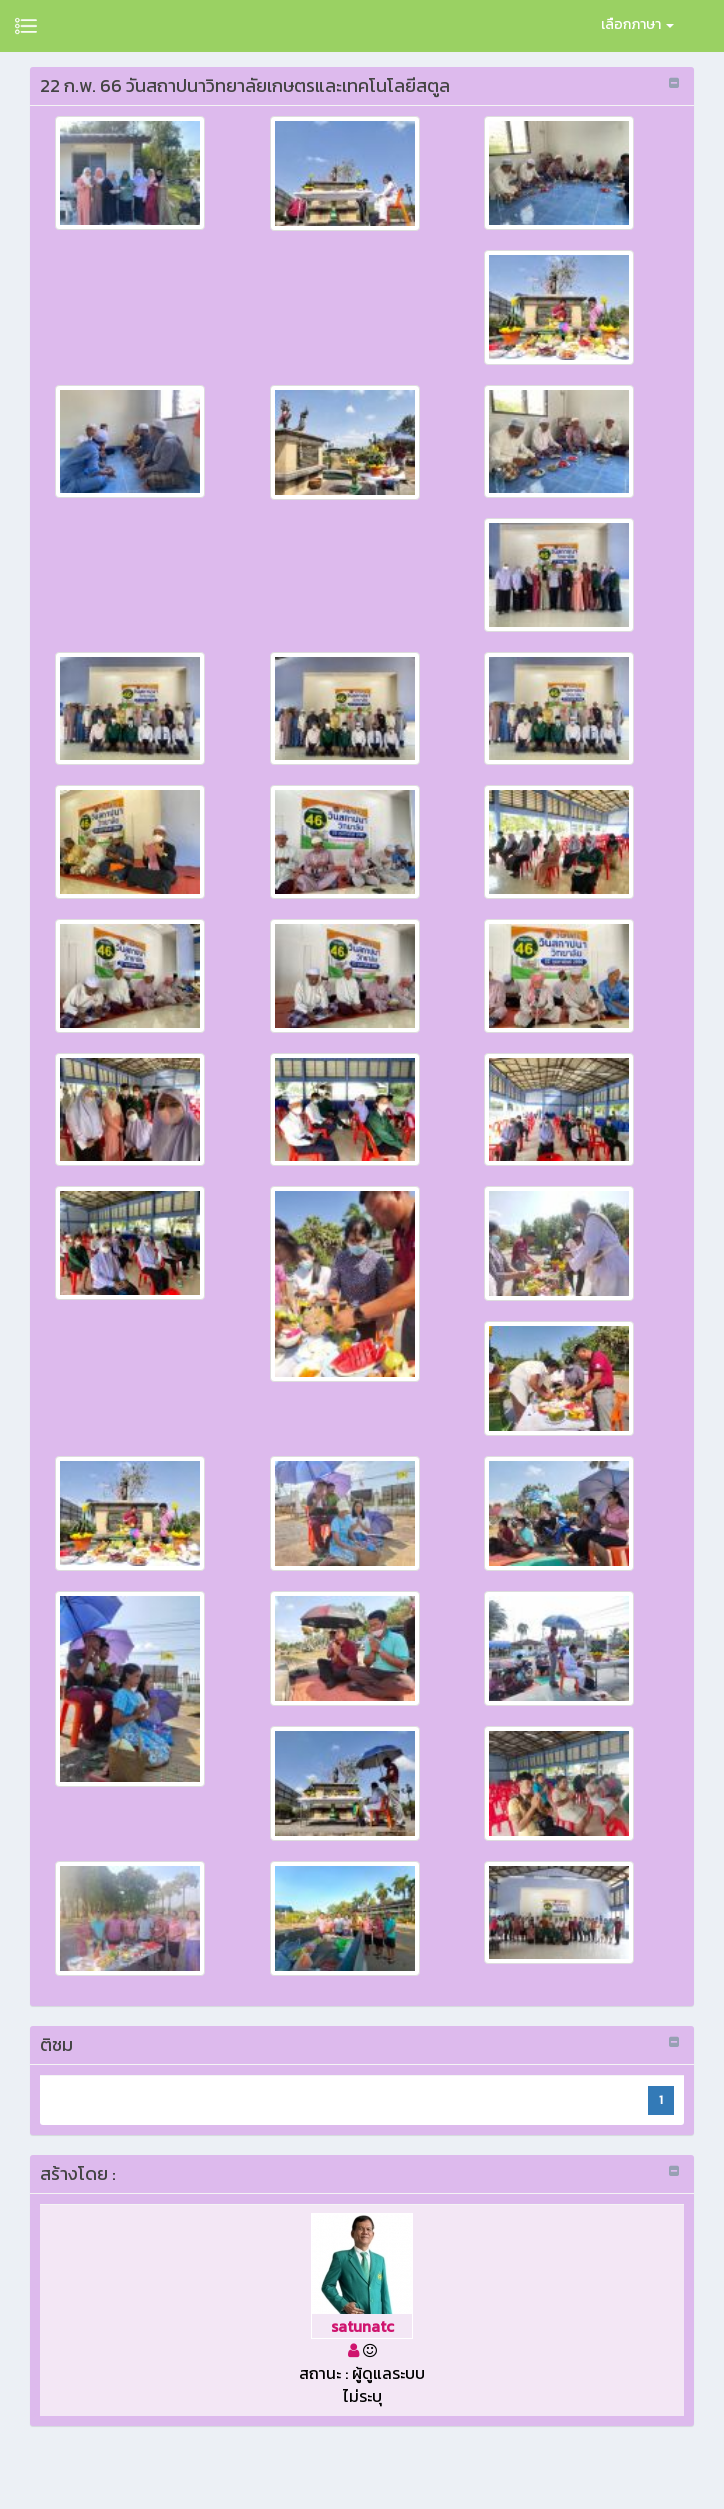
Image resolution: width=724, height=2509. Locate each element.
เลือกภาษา (637, 24)
